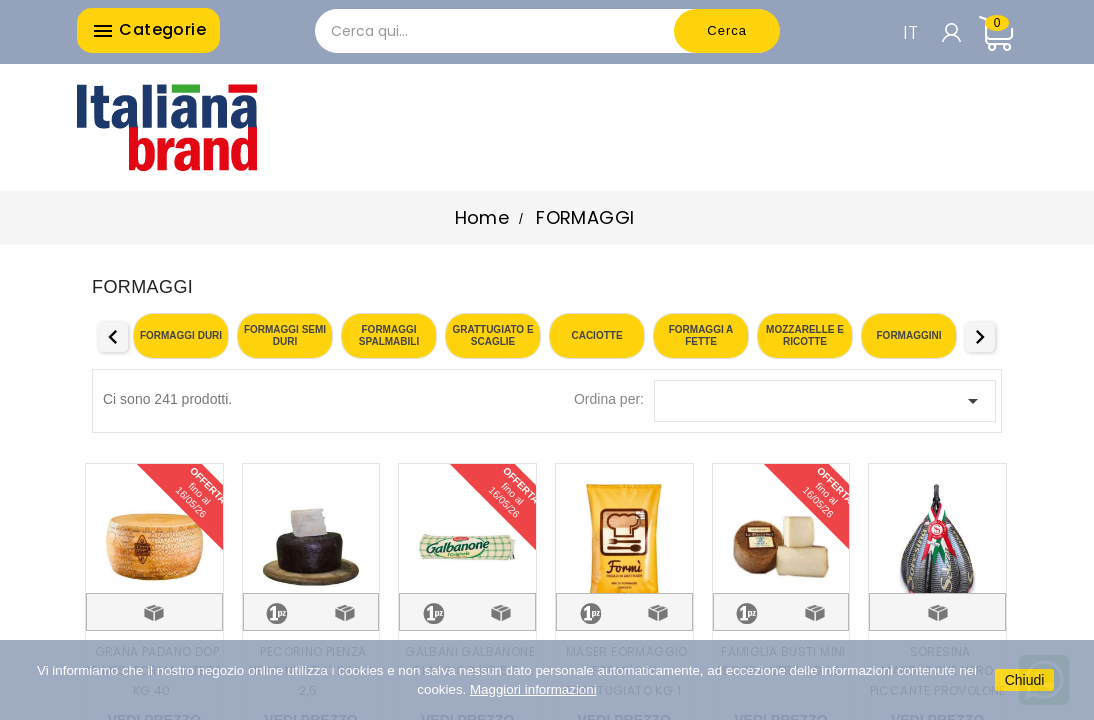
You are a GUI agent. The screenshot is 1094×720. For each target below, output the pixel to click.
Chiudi (1025, 680)
